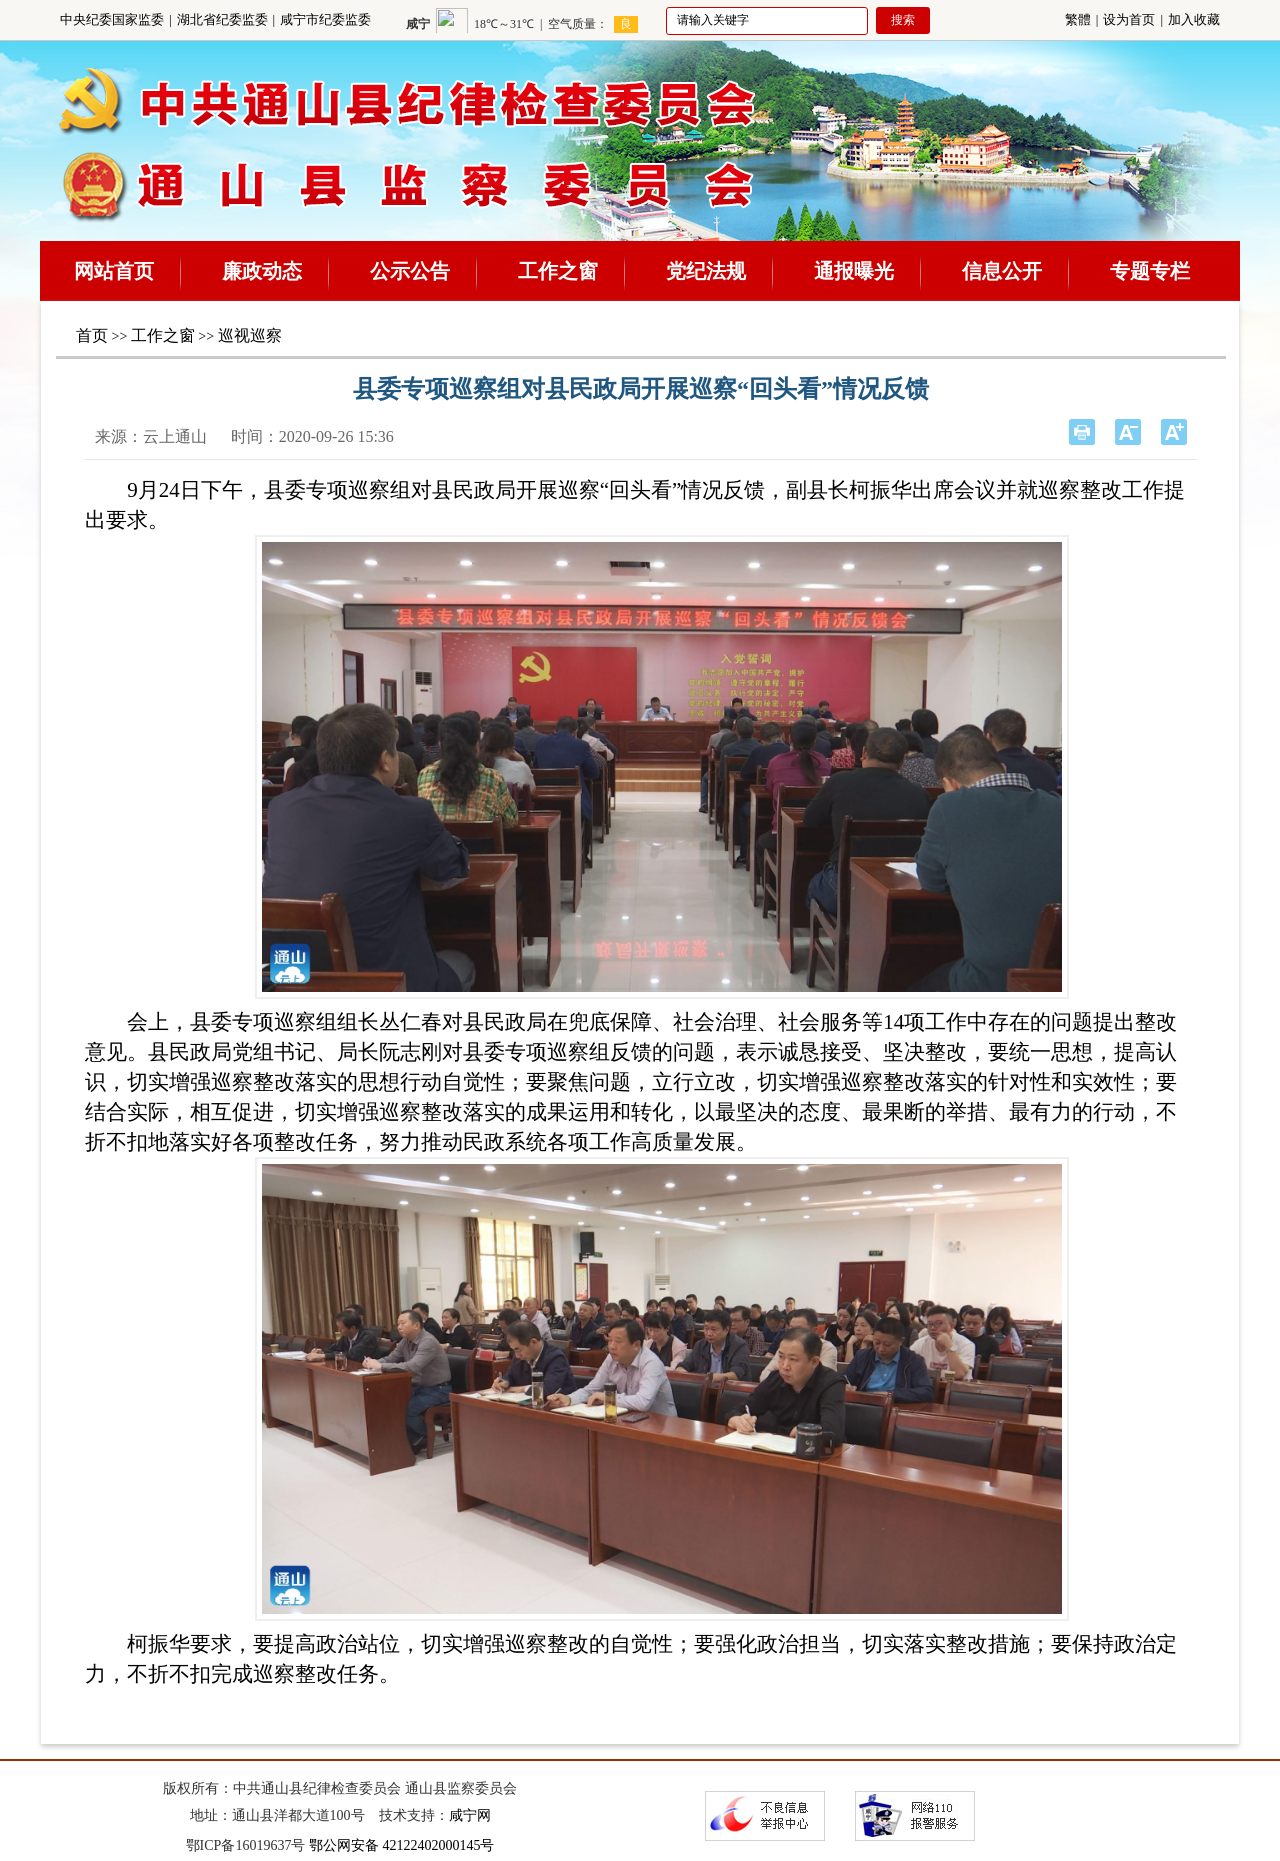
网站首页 (114, 271)
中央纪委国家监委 (112, 19)
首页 (92, 335)
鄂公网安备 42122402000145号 (402, 1845)
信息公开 (1002, 271)
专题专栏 (1150, 271)
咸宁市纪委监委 (325, 19)
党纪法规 (706, 271)
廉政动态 (262, 271)
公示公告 (410, 271)
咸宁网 (470, 1815)
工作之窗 (558, 271)
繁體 (1078, 19)
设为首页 (1129, 19)
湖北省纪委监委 (222, 19)
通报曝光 (854, 271)
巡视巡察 (250, 335)
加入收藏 (1194, 19)
